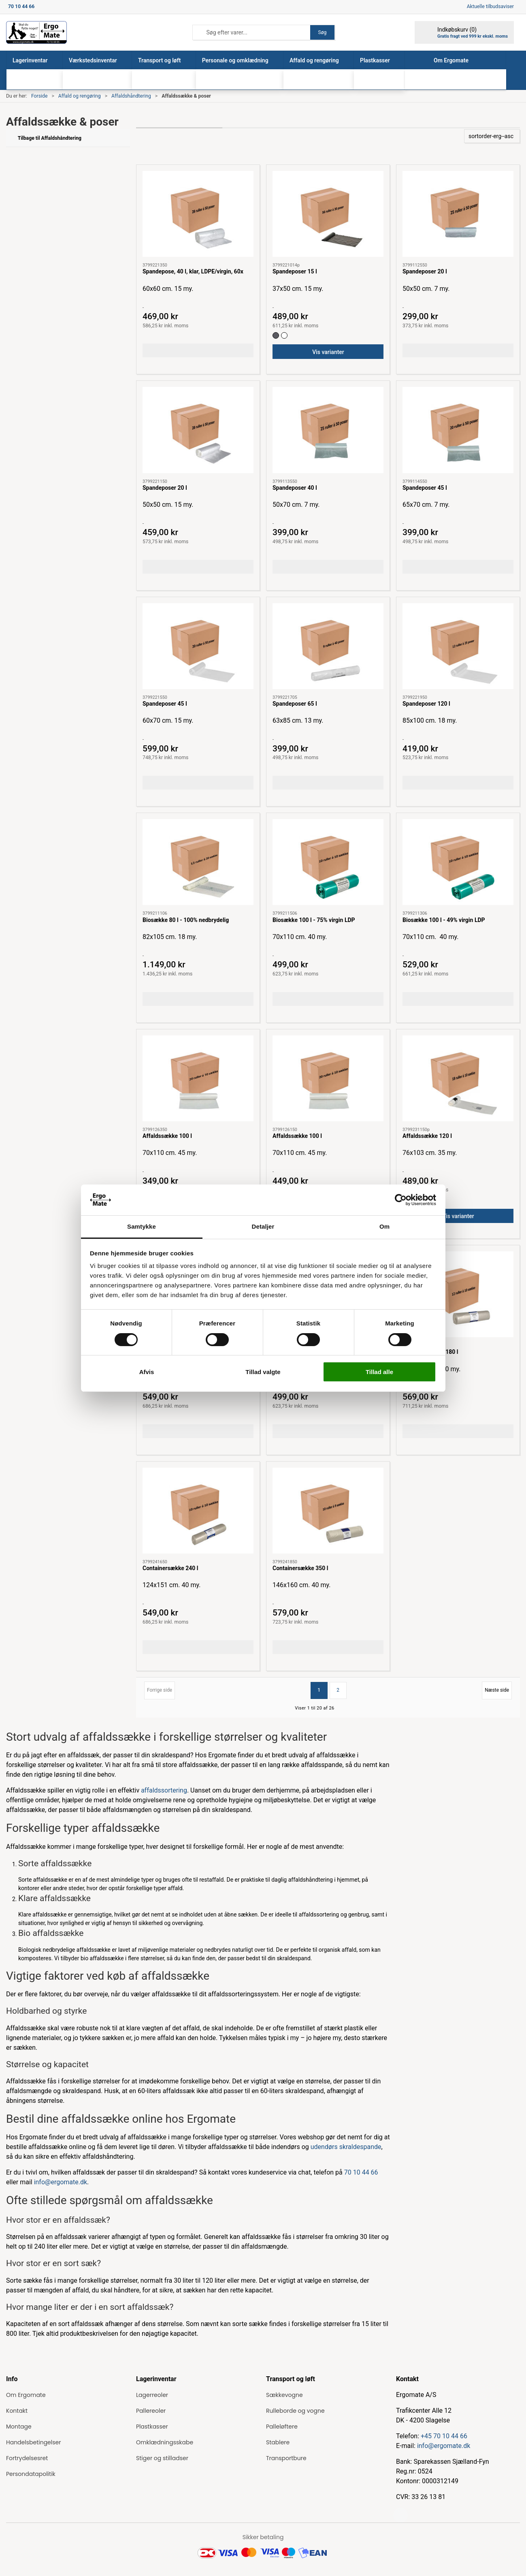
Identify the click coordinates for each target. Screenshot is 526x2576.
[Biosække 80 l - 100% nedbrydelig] (198, 862)
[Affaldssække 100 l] (198, 1078)
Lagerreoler (152, 2395)
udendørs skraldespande (346, 2147)
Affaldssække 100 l (167, 1136)
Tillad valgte (262, 1371)
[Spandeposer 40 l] (328, 430)
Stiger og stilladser (162, 2458)
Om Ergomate (26, 2395)
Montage (19, 2426)
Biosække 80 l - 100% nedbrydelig (186, 920)
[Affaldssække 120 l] (457, 1078)
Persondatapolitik (30, 2474)
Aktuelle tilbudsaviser (490, 6)
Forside (39, 96)
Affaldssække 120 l (427, 1136)
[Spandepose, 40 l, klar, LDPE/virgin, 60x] (198, 214)
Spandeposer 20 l (424, 271)
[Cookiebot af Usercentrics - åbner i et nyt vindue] (400, 1200)
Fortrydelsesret (27, 2458)
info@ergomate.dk (60, 2182)
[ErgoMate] (36, 32)
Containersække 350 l (300, 1568)
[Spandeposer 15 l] (328, 214)
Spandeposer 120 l (426, 703)
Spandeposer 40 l (295, 487)
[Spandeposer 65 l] (328, 646)
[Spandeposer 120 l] (457, 646)
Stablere (278, 2442)
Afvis (146, 1371)
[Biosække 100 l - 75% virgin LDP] (328, 862)
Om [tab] (384, 1226)
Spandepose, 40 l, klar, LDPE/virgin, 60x (193, 271)
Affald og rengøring (79, 96)
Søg (322, 32)
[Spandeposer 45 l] (457, 430)
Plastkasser (152, 2426)
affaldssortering (164, 1790)
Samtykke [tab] (141, 1226)
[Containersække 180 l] (457, 1294)
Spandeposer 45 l (424, 487)
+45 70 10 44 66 (444, 2436)
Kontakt (17, 2411)
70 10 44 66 (361, 2172)
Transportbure (286, 2458)
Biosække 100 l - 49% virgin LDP (443, 920)
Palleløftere (282, 2426)
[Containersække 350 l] (328, 1511)
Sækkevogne (284, 2395)
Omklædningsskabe (164, 2442)
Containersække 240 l (170, 1568)
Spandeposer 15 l (295, 271)
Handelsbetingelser (33, 2442)
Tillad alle (379, 1371)
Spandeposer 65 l (295, 703)
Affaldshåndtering (131, 96)
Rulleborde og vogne (295, 2411)
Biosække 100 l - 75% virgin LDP (314, 920)
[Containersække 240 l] (198, 1511)
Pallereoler (151, 2411)
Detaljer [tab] (263, 1226)
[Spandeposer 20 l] (457, 214)
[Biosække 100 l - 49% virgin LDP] (457, 862)
